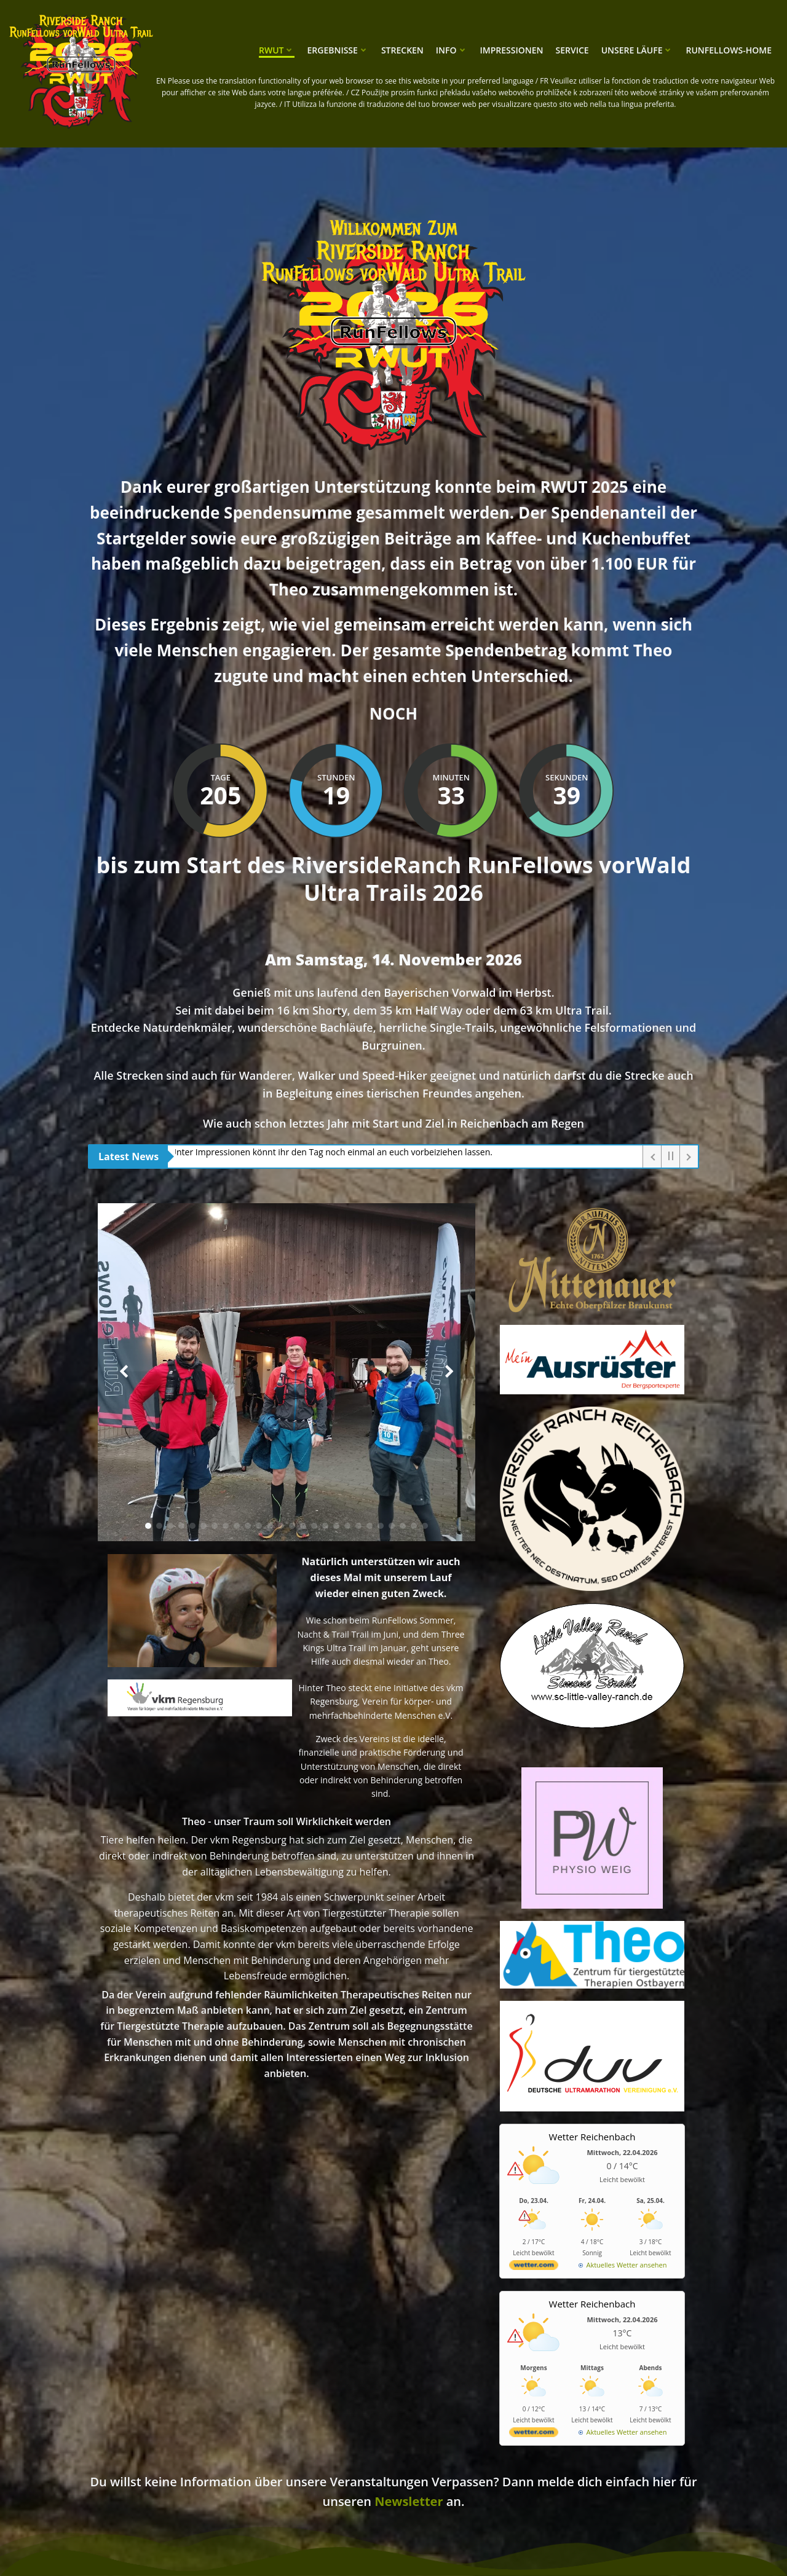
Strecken (402, 50)
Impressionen (512, 50)
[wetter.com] (533, 2267)
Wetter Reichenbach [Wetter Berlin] (592, 2136)
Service (572, 50)
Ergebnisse (337, 50)
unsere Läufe (637, 50)
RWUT (277, 50)
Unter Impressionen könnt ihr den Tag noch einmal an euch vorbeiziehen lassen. (334, 1152)
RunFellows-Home (729, 50)
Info (452, 50)
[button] (148, 1526)
